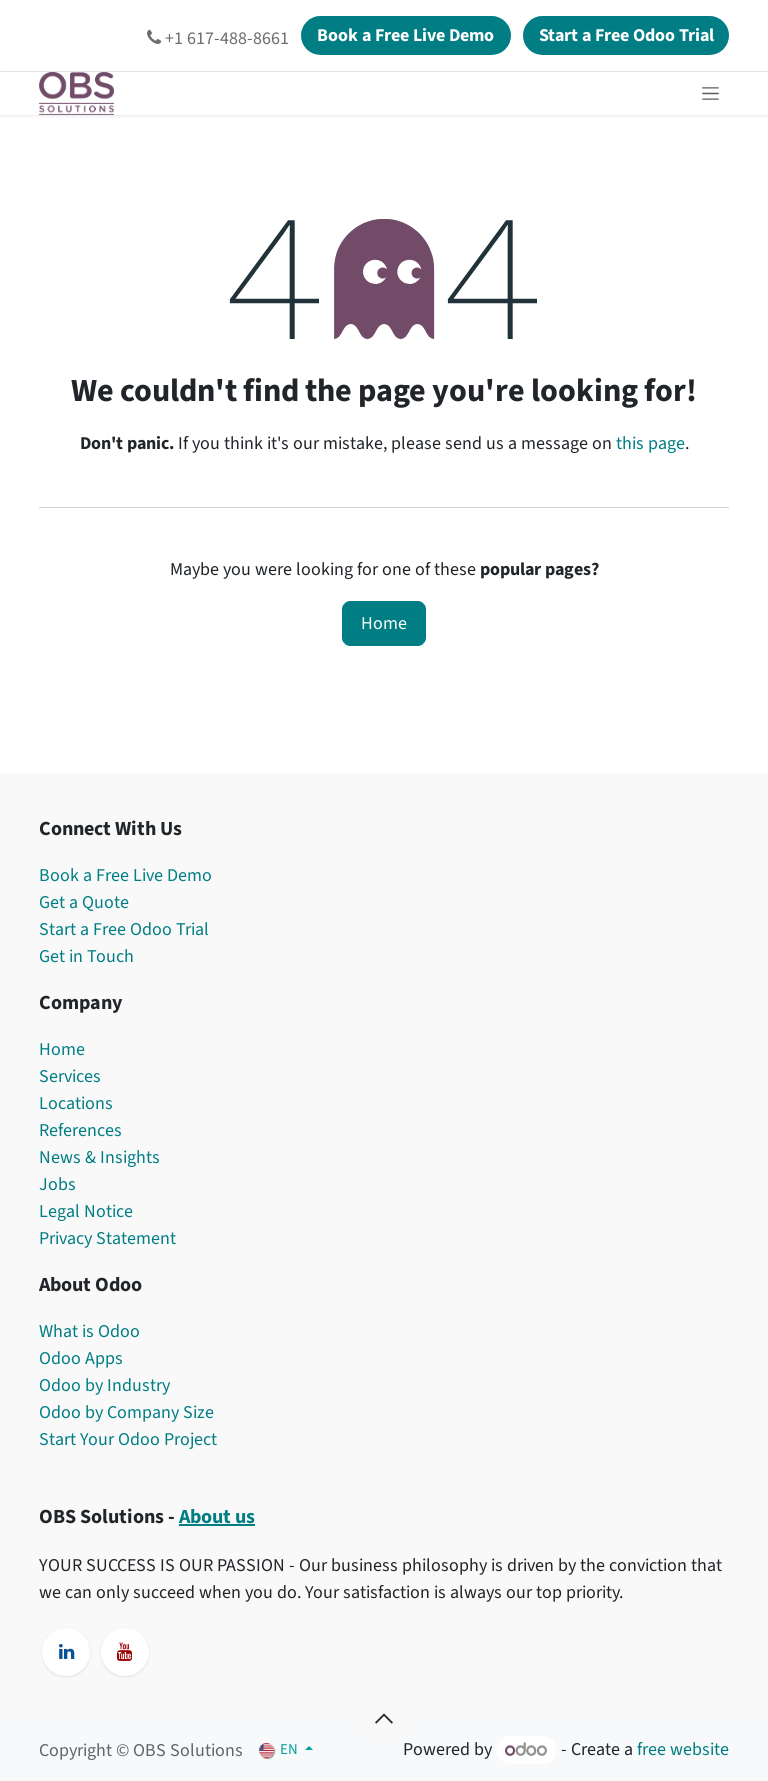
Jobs (59, 1184)
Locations (76, 1103)
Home (384, 623)
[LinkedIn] (66, 1652)
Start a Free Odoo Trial (124, 929)
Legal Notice (86, 1211)
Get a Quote (84, 902)
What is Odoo (89, 1331)
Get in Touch (86, 956)
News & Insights (99, 1157)
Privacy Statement (107, 1238)
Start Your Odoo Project (128, 1439)
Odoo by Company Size (126, 1412)
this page (650, 443)
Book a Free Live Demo (125, 875)
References (80, 1130)
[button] (384, 1719)
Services (70, 1076)
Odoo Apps (81, 1358)
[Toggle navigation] (710, 93)
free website (683, 1750)
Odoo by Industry (104, 1385)
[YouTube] (125, 1652)
